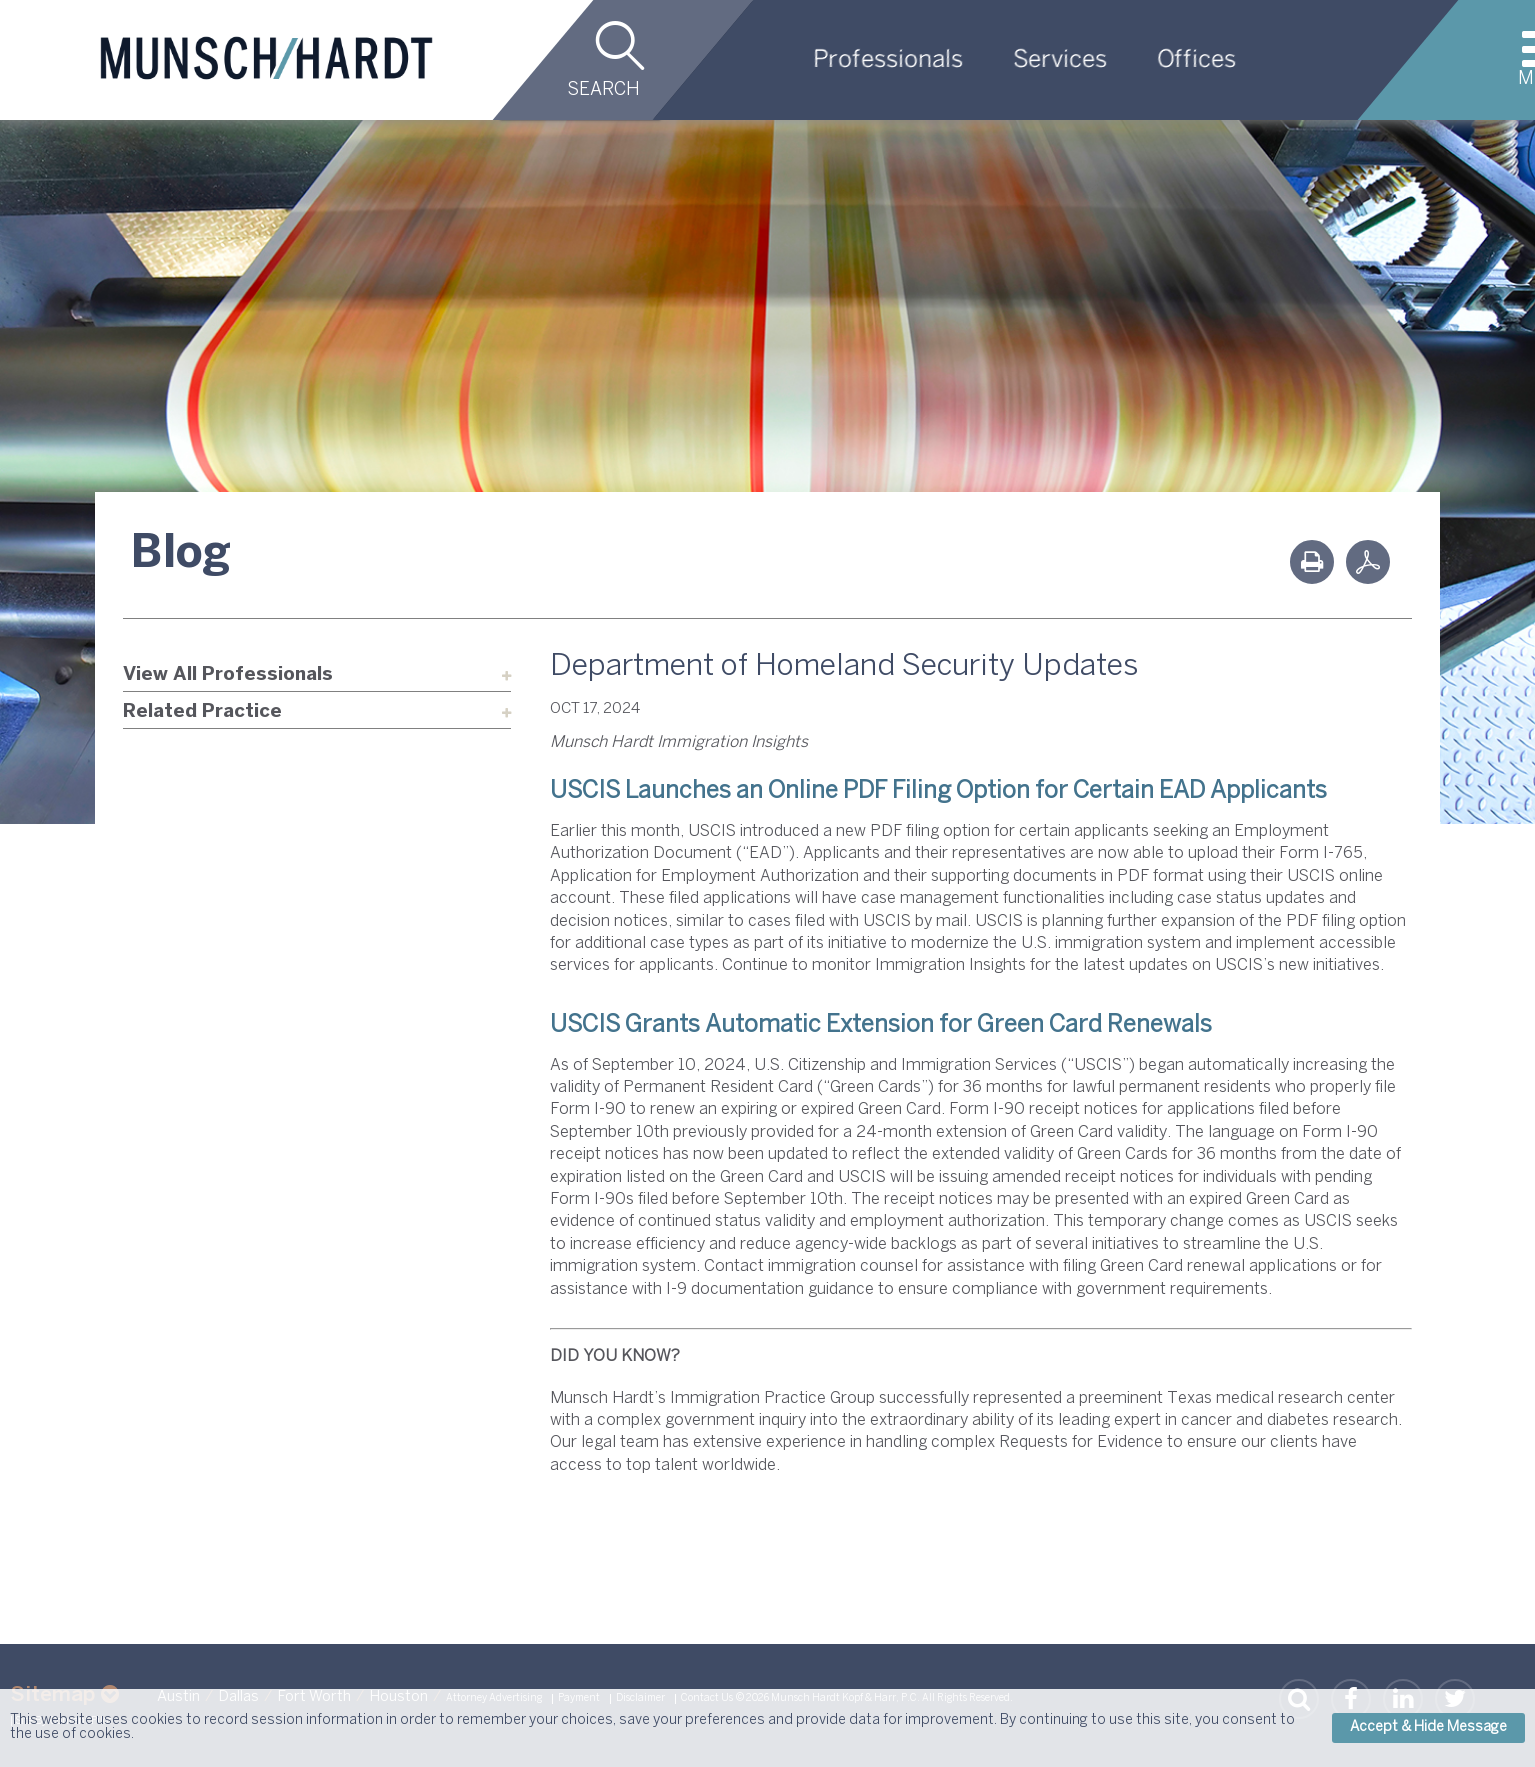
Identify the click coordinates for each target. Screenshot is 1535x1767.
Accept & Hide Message (1428, 1727)
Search (603, 90)
